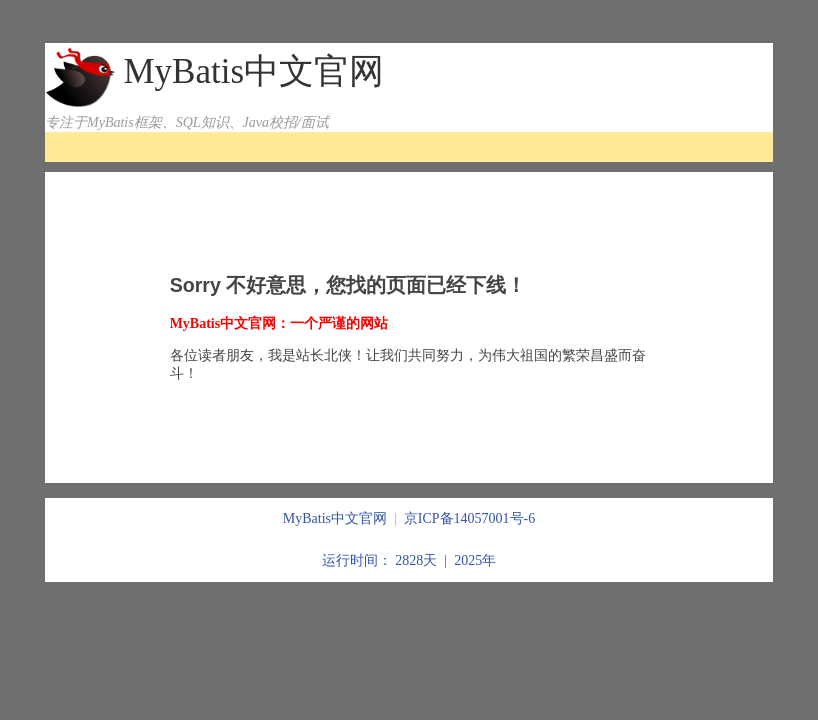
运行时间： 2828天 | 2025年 (409, 560)
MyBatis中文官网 (253, 71)
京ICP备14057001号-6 (469, 518)
